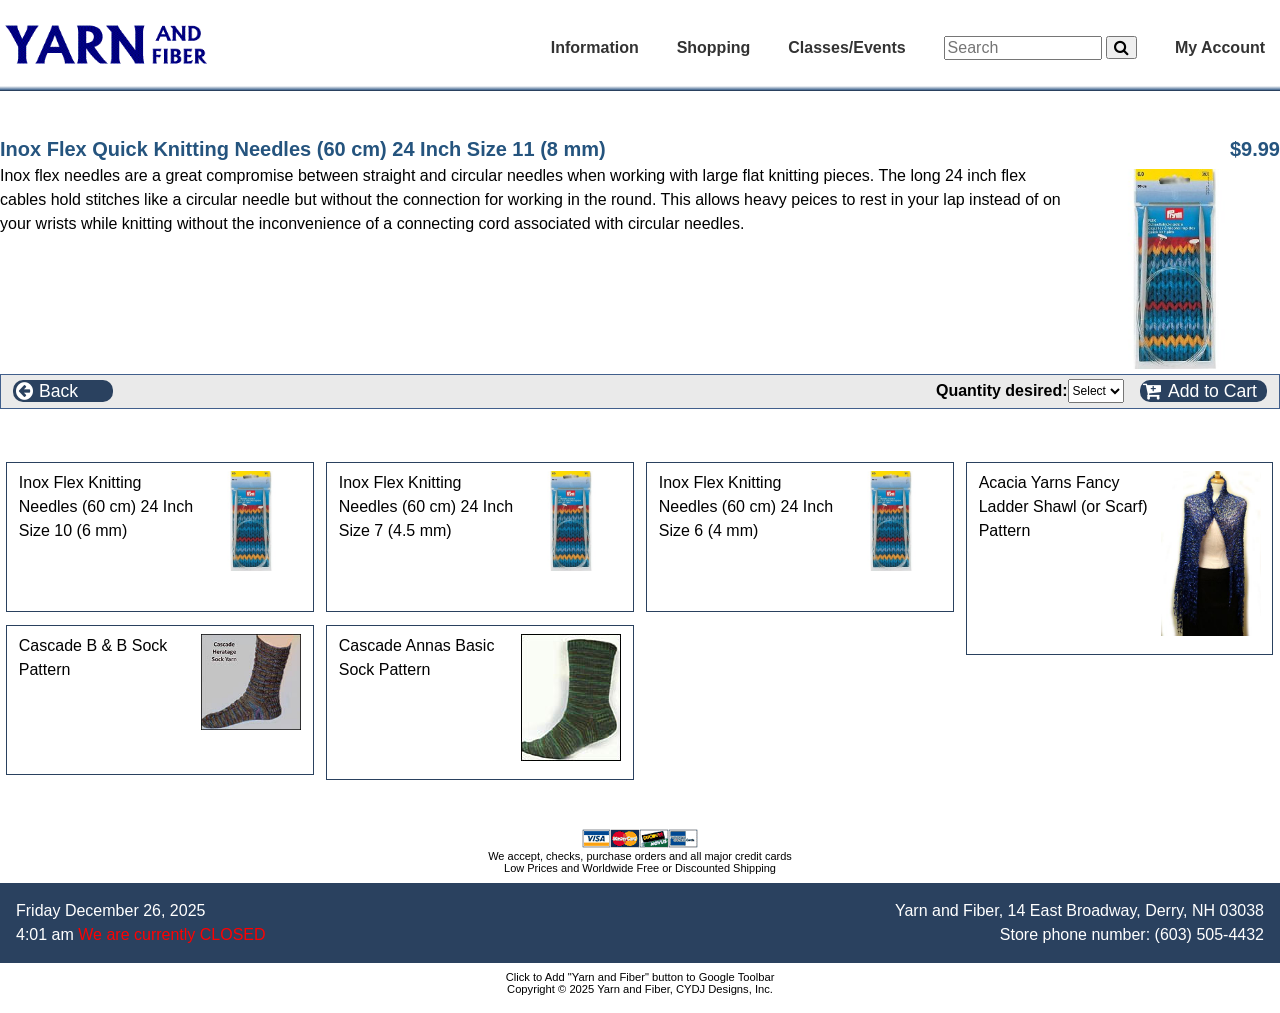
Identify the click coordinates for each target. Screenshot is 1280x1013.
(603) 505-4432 (1209, 934)
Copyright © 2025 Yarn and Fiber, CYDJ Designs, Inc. (640, 989)
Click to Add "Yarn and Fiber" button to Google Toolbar (640, 977)
